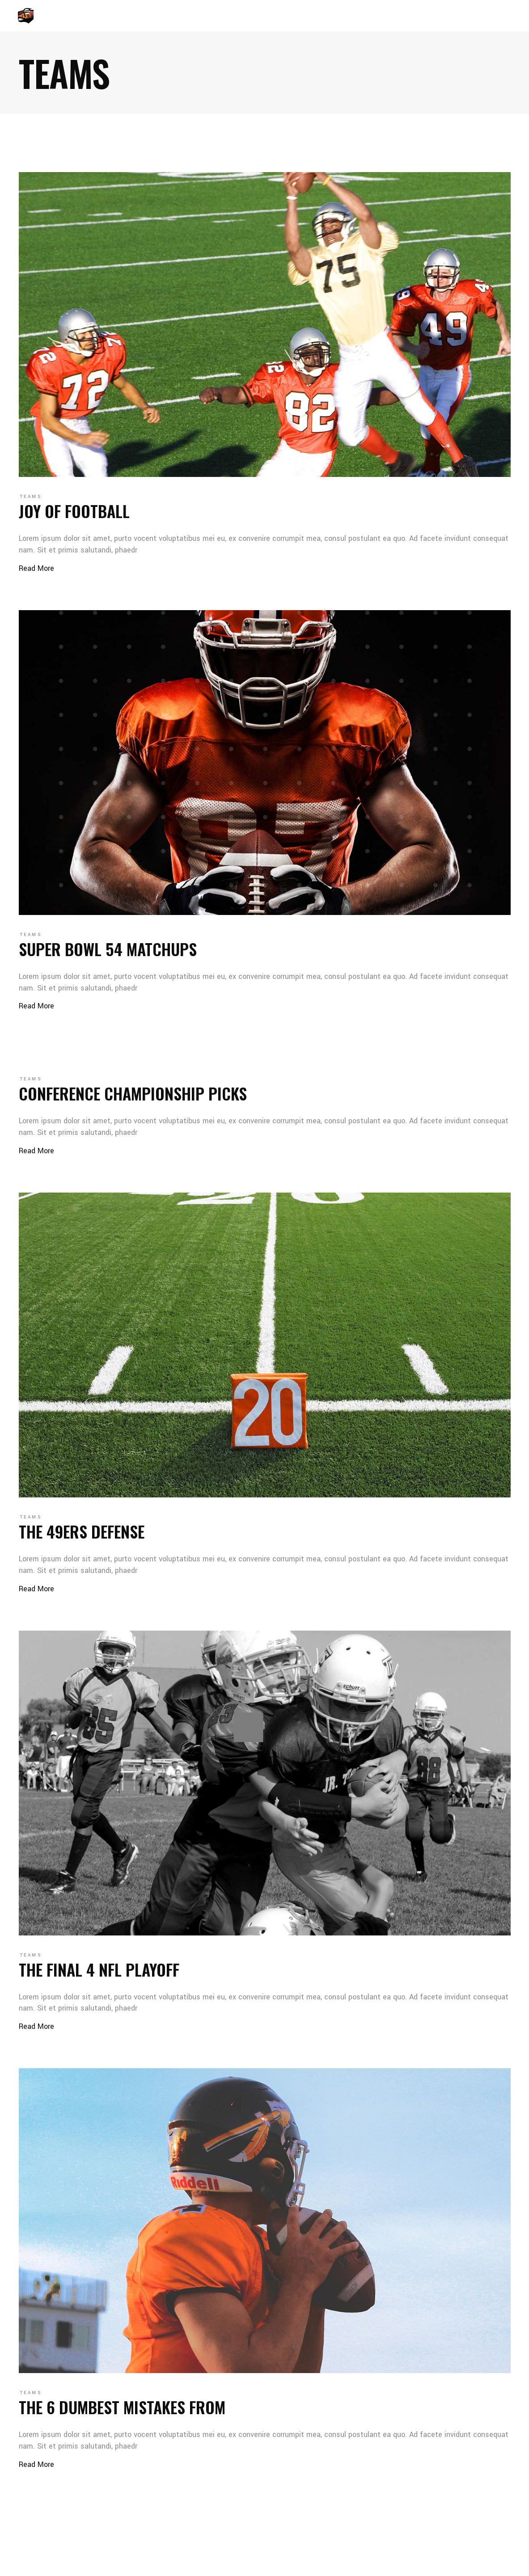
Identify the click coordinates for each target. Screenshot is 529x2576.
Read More (36, 568)
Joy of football (74, 511)
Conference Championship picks (133, 1093)
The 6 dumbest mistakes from (122, 2407)
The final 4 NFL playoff (99, 1969)
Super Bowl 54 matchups (108, 949)
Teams (31, 496)
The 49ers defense (81, 1531)
